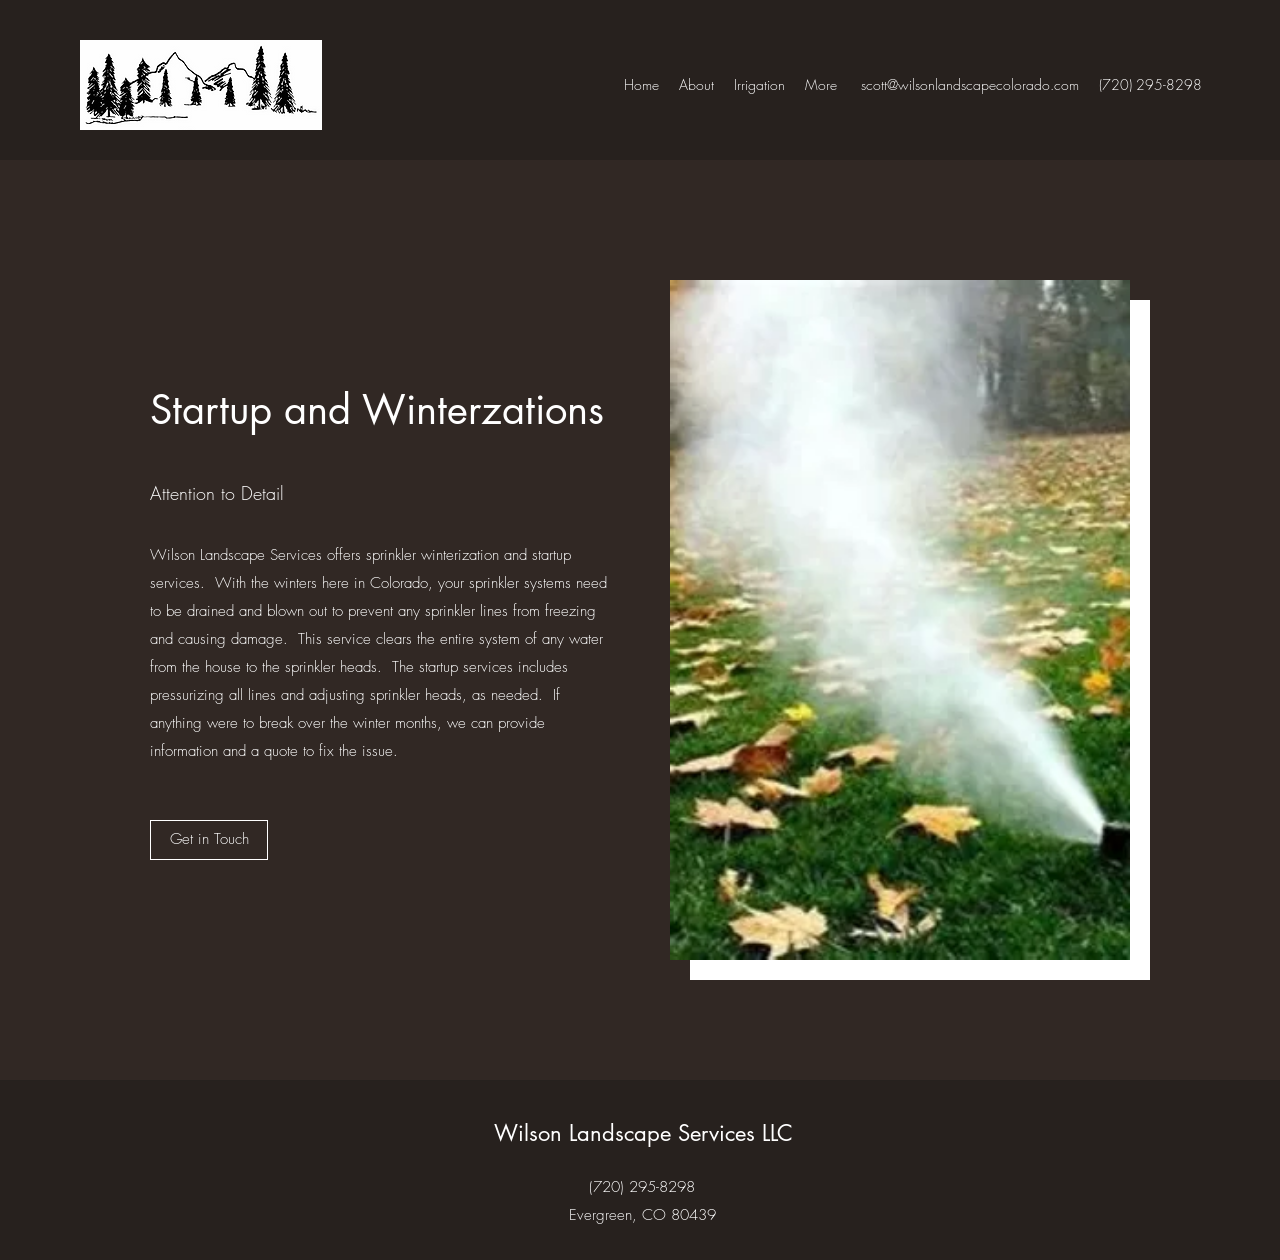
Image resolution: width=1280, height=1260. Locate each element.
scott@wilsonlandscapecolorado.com (970, 84)
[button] (209, 840)
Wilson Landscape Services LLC (643, 1133)
